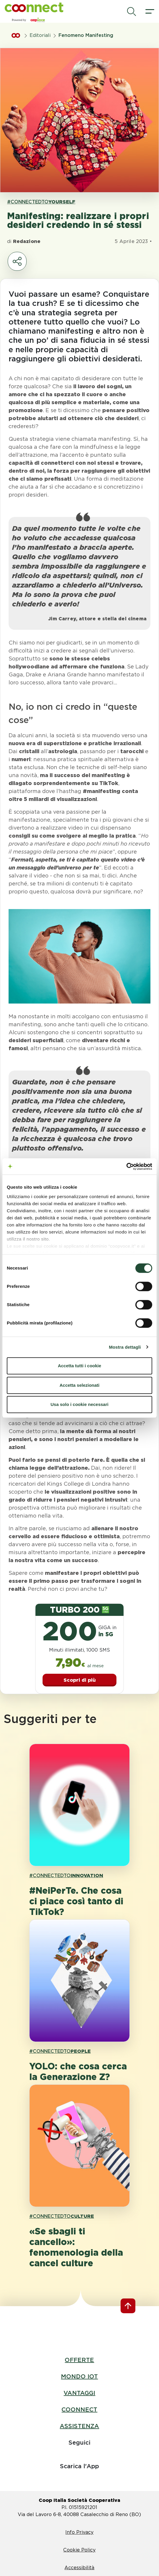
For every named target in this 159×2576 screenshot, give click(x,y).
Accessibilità (79, 2567)
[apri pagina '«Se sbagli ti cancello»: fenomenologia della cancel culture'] (79, 2145)
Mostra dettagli (125, 1347)
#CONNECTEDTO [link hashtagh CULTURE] (61, 2216)
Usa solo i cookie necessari (79, 1404)
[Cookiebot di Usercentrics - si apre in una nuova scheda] (126, 1166)
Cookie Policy (79, 2550)
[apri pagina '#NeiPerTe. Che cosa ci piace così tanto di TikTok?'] (79, 1805)
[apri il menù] (150, 11)
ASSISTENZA (79, 2426)
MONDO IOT (79, 2376)
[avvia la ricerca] (131, 11)
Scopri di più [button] (80, 1680)
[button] (34, 7)
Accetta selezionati (79, 1385)
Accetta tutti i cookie (79, 1365)
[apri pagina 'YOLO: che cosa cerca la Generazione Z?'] (79, 1980)
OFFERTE (79, 2359)
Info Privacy (79, 2532)
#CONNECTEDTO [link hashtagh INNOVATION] (66, 1875)
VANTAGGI (79, 2392)
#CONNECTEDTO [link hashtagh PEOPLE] (60, 2051)
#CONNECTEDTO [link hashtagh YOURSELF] (41, 202)
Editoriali (40, 35)
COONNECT (79, 2409)
